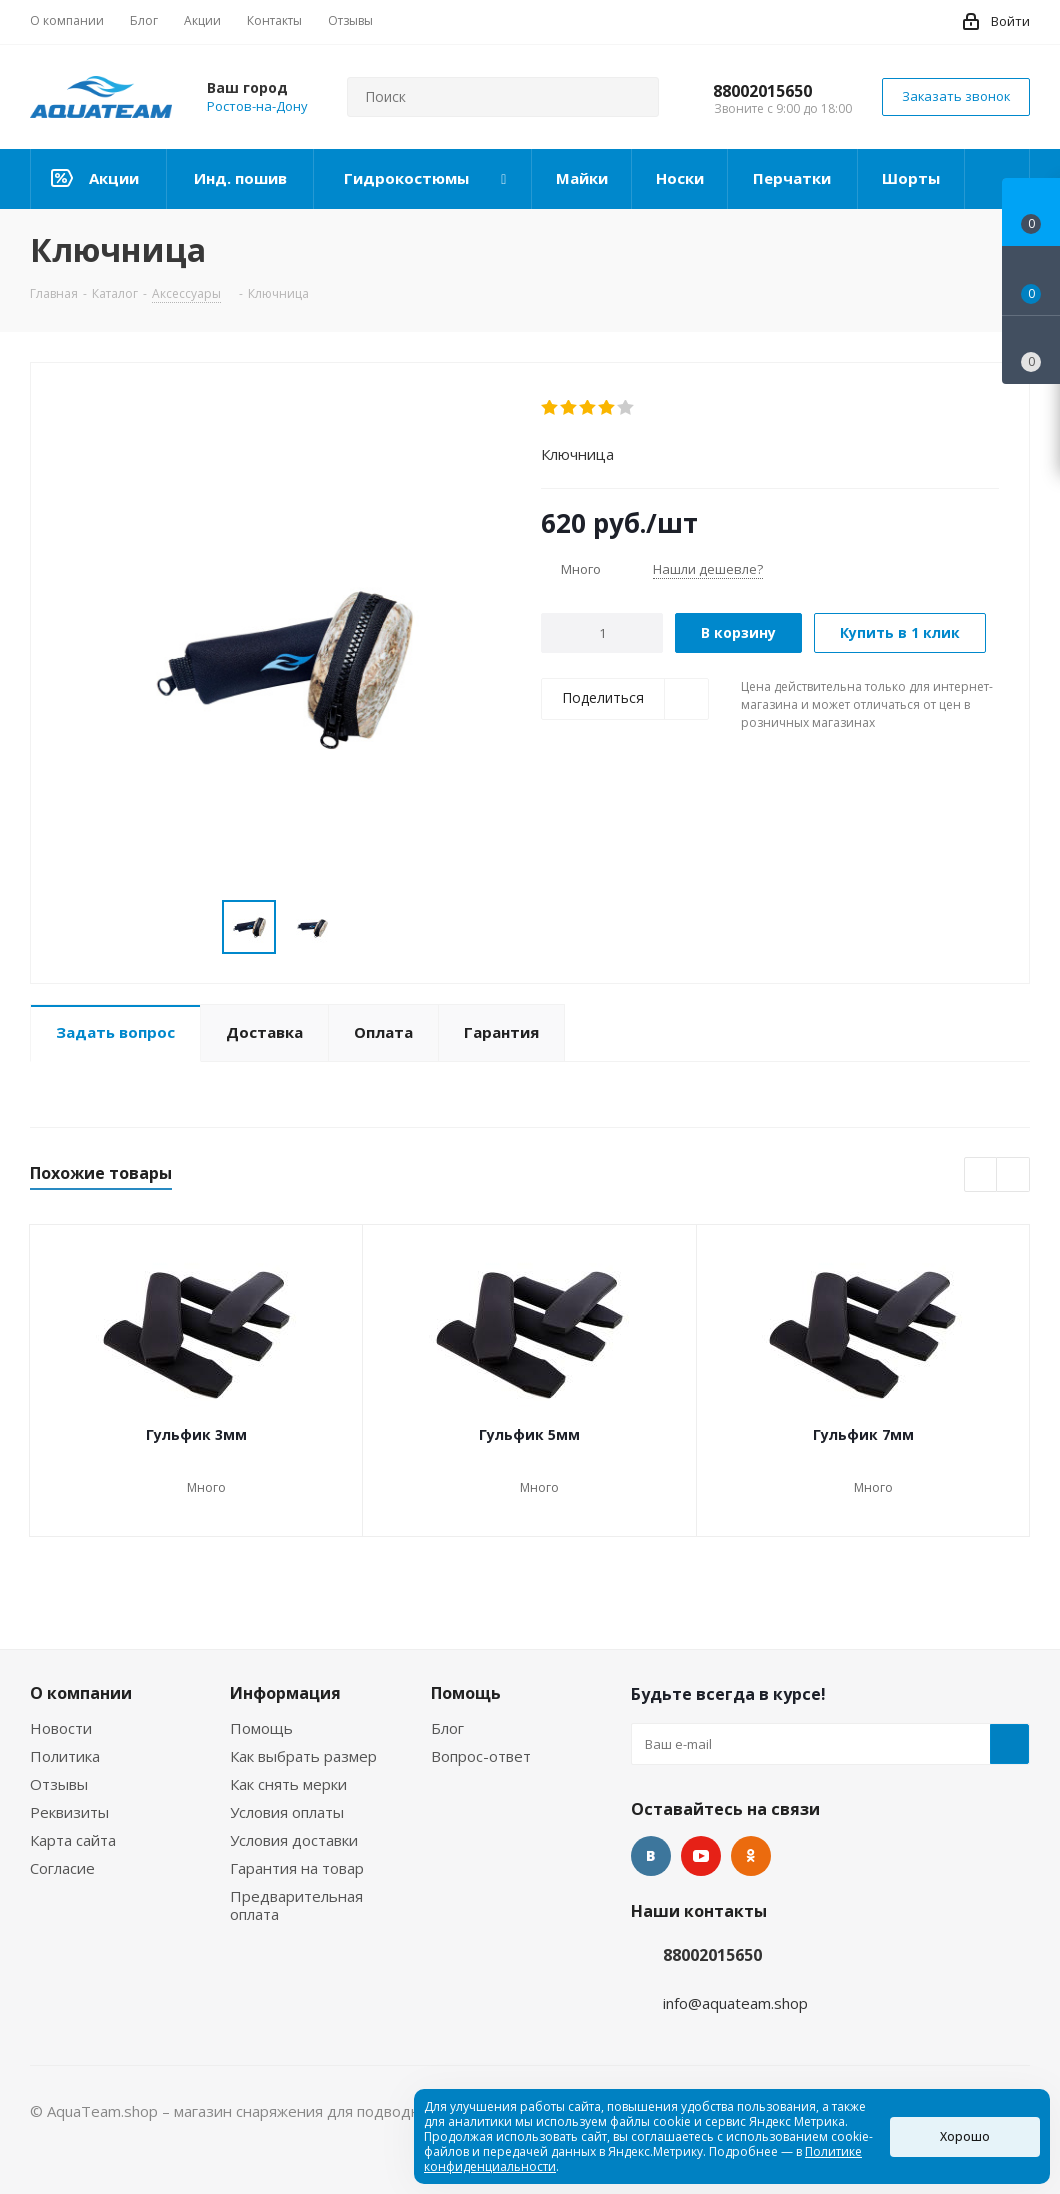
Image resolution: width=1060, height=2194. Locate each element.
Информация (285, 1693)
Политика (65, 1756)
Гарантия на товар (297, 1868)
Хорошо (965, 2136)
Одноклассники (751, 1856)
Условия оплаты (287, 1812)
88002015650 (762, 91)
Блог (447, 1728)
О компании (81, 1693)
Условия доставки (294, 1840)
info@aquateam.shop (735, 2003)
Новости (61, 1728)
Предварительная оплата (296, 1905)
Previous (981, 1175)
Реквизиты (69, 1812)
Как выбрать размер (303, 1756)
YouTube (701, 1856)
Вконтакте (651, 1856)
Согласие (62, 1868)
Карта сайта (73, 1840)
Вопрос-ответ (481, 1756)
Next (1013, 1175)
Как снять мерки (288, 1784)
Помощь (261, 1728)
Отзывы (59, 1784)
